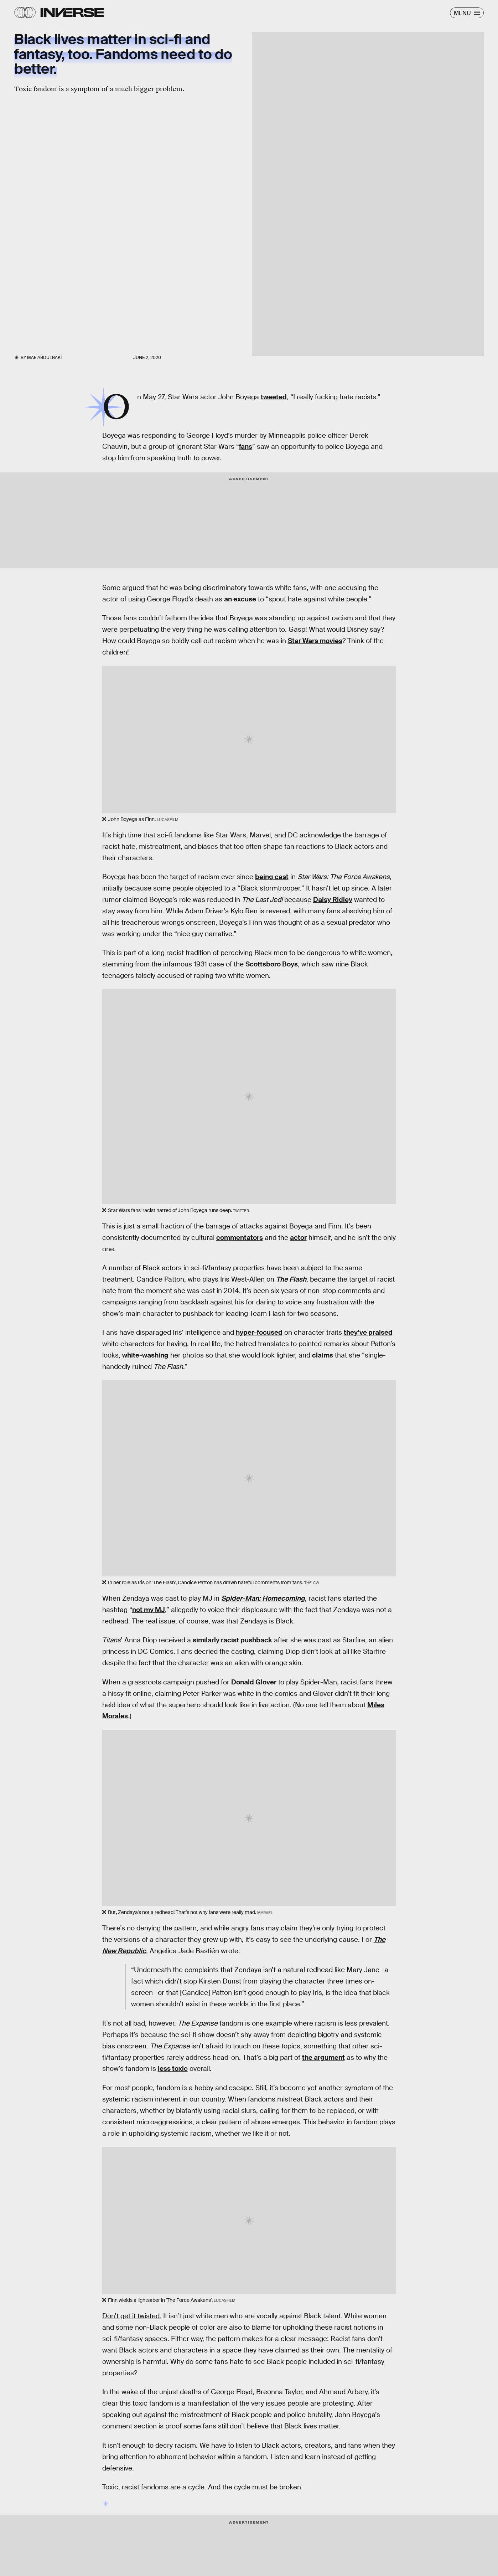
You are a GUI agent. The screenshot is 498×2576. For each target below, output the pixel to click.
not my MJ (148, 1609)
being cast (272, 876)
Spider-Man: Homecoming (263, 1598)
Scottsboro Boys (271, 964)
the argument (323, 2057)
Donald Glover (253, 1682)
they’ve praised (368, 1332)
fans (245, 446)
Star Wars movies (315, 640)
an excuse (240, 599)
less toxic (173, 2068)
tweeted (274, 396)
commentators (239, 1237)
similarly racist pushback (232, 1640)
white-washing (145, 1355)
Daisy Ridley (332, 899)
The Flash (291, 1279)
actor (298, 1237)
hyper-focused (259, 1332)
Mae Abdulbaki (44, 357)
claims (322, 1355)
